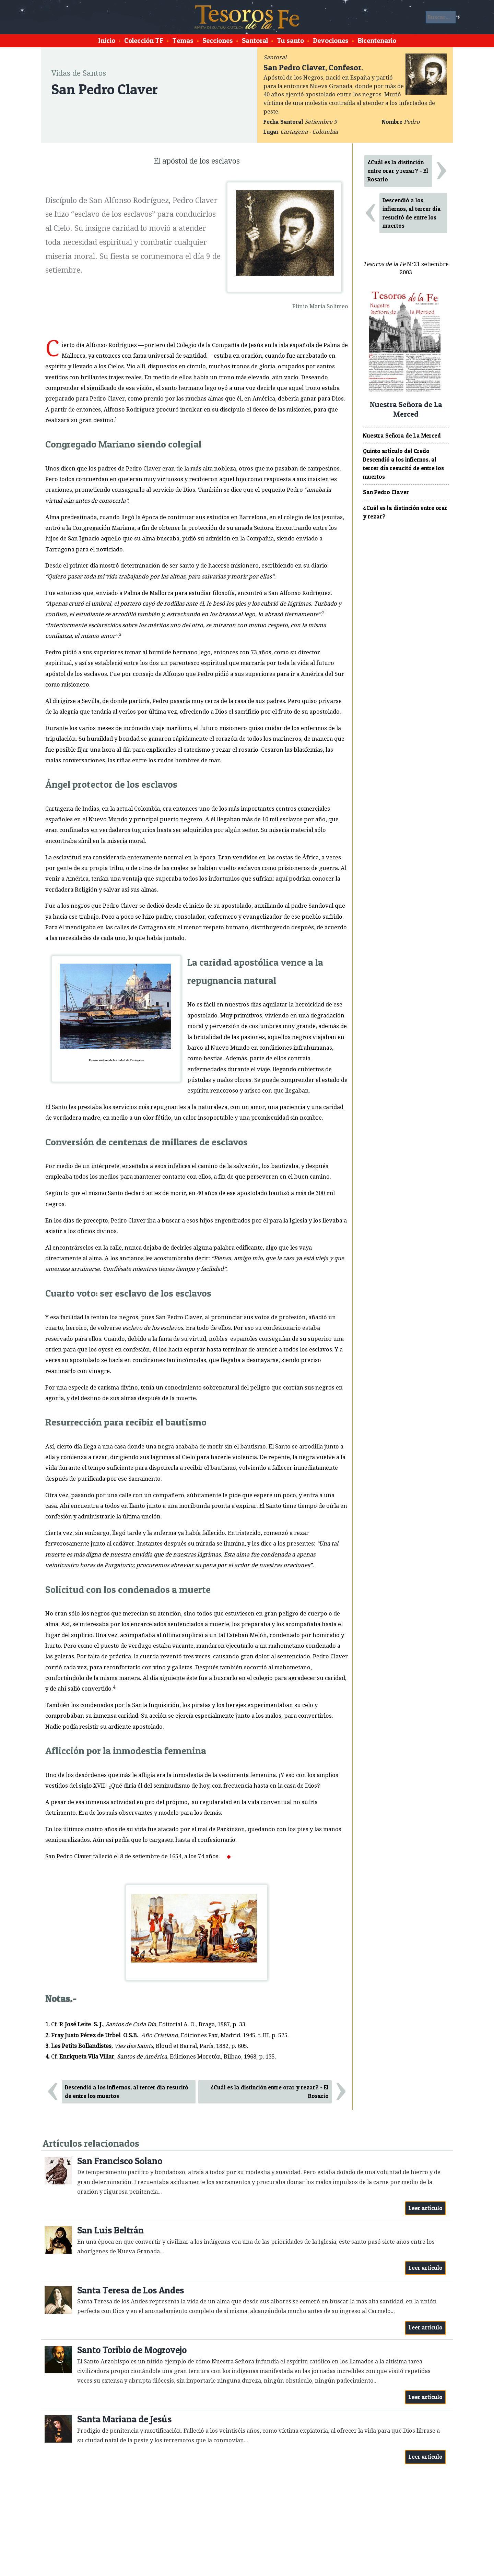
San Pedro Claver (386, 492)
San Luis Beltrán (110, 2230)
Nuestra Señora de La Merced (402, 435)
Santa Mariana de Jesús (124, 2419)
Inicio (106, 40)
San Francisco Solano (119, 2161)
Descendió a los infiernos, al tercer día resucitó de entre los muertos (126, 2091)
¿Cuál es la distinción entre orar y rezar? (405, 512)
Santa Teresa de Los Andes (130, 2290)
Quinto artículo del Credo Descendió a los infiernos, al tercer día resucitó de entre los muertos (403, 464)
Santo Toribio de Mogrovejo (132, 2350)
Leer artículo (426, 2208)
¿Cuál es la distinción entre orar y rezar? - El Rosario (269, 2091)
